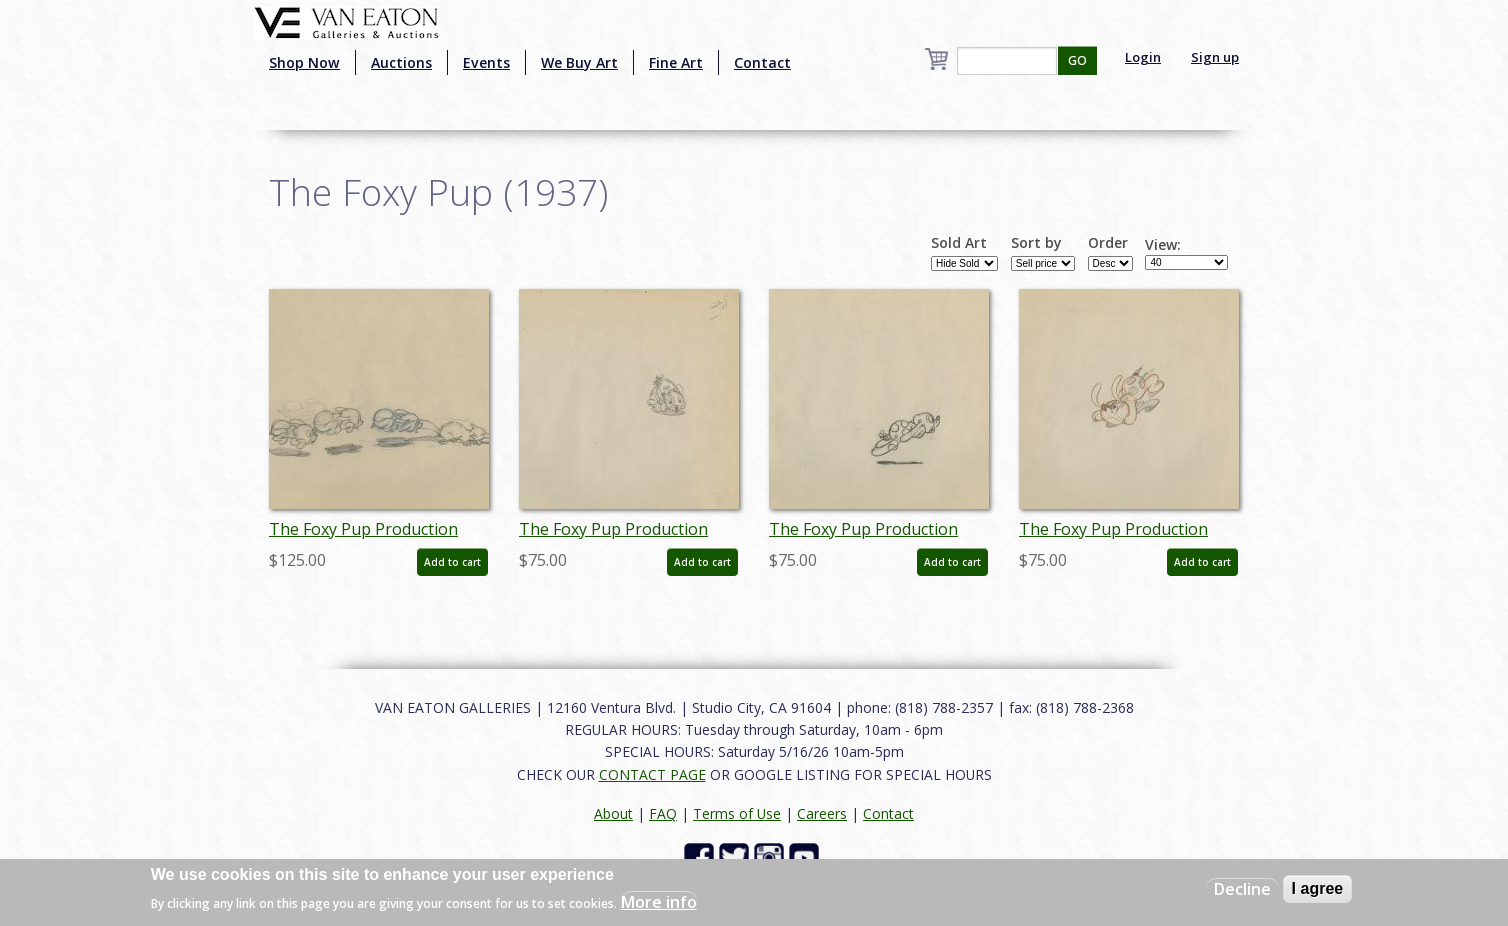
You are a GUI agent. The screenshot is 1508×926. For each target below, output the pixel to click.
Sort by (1036, 243)
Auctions (401, 62)
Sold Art (959, 243)
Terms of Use (737, 813)
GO (1077, 60)
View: (1163, 245)
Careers (822, 813)
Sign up (1215, 57)
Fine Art (676, 62)
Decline (1242, 889)
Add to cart (452, 562)
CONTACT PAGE (652, 774)
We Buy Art (579, 62)
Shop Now (304, 62)
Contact (762, 62)
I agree (1318, 888)
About (613, 813)
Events (486, 62)
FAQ (663, 813)
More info (659, 902)
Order (1108, 243)
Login (1143, 57)
